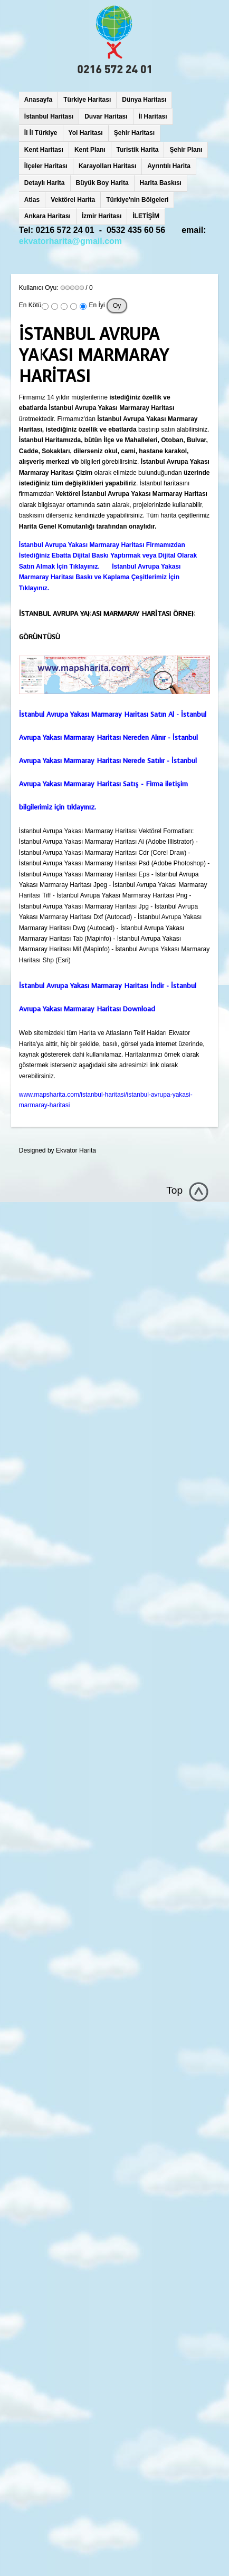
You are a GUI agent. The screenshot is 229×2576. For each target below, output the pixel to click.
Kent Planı (90, 149)
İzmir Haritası (101, 216)
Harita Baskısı (161, 183)
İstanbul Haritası (48, 116)
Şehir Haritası (134, 132)
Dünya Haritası (144, 99)
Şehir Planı (185, 149)
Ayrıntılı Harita (168, 166)
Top (174, 1190)
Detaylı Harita (44, 183)
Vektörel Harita (73, 199)
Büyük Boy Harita (102, 183)
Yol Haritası (86, 132)
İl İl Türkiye (41, 132)
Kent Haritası (43, 149)
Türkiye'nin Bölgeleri (137, 199)
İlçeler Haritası (46, 166)
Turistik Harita (138, 149)
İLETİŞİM (145, 216)
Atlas (32, 199)
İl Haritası (153, 116)
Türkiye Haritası (87, 99)
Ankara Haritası (47, 216)
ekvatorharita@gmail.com (70, 241)
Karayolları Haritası (107, 166)
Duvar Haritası (105, 116)
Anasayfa (38, 99)
